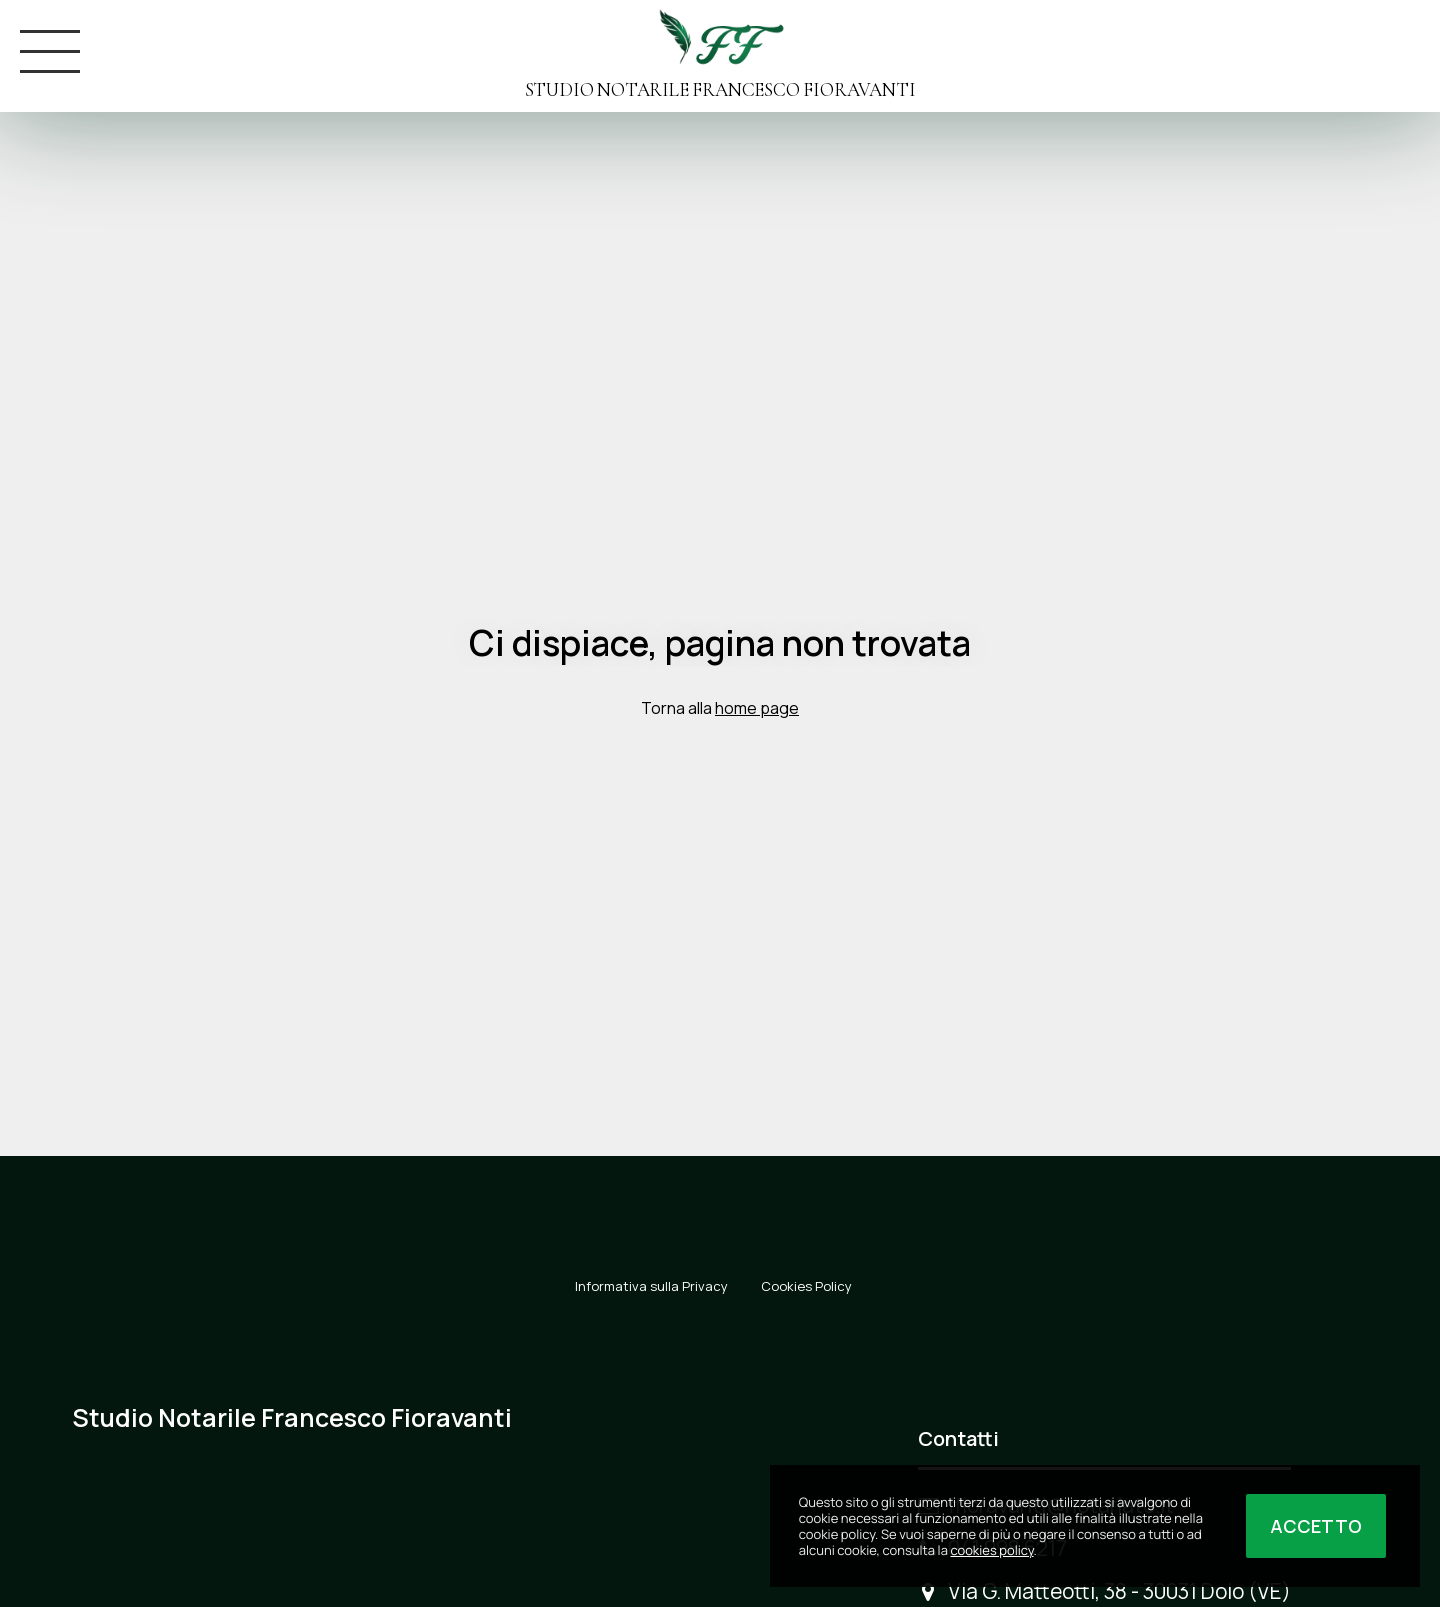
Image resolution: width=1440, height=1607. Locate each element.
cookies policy (991, 1550)
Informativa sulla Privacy (651, 1286)
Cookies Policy (806, 1286)
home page (757, 708)
